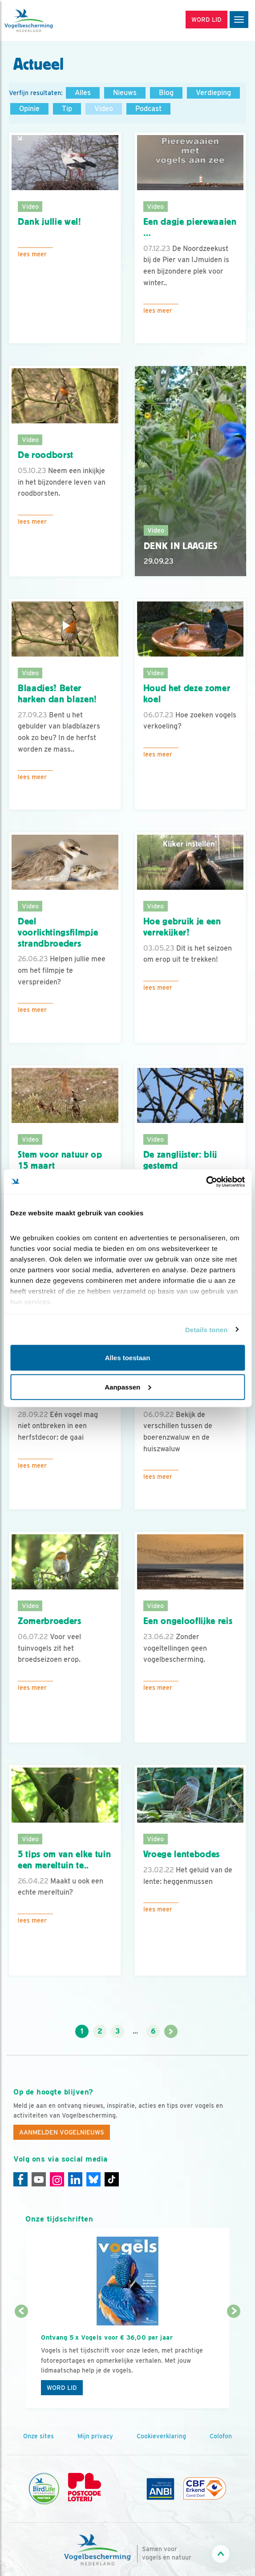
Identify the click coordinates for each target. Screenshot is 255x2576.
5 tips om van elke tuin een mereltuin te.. (64, 1860)
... (135, 2031)
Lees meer (32, 254)
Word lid (62, 2387)
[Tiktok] (112, 2179)
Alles (83, 92)
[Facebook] (20, 2179)
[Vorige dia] (21, 2360)
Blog (166, 92)
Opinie (29, 108)
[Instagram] (57, 2179)
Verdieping (213, 92)
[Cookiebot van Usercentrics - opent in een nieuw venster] (206, 1181)
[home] (44, 20)
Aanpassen (128, 1386)
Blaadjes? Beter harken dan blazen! (57, 694)
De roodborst (45, 455)
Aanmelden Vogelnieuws (61, 2132)
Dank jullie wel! (49, 221)
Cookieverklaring (161, 2436)
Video (103, 108)
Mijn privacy (95, 2436)
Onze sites (38, 2436)
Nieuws (125, 92)
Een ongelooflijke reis (188, 1621)
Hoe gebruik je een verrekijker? (182, 927)
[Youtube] (39, 2179)
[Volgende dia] (234, 2360)
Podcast (148, 108)
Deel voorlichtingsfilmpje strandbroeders (58, 932)
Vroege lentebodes (181, 1854)
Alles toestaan (127, 1358)
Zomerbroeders (49, 1621)
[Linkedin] (75, 2179)
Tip (67, 108)
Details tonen (206, 1329)
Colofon (221, 2436)
